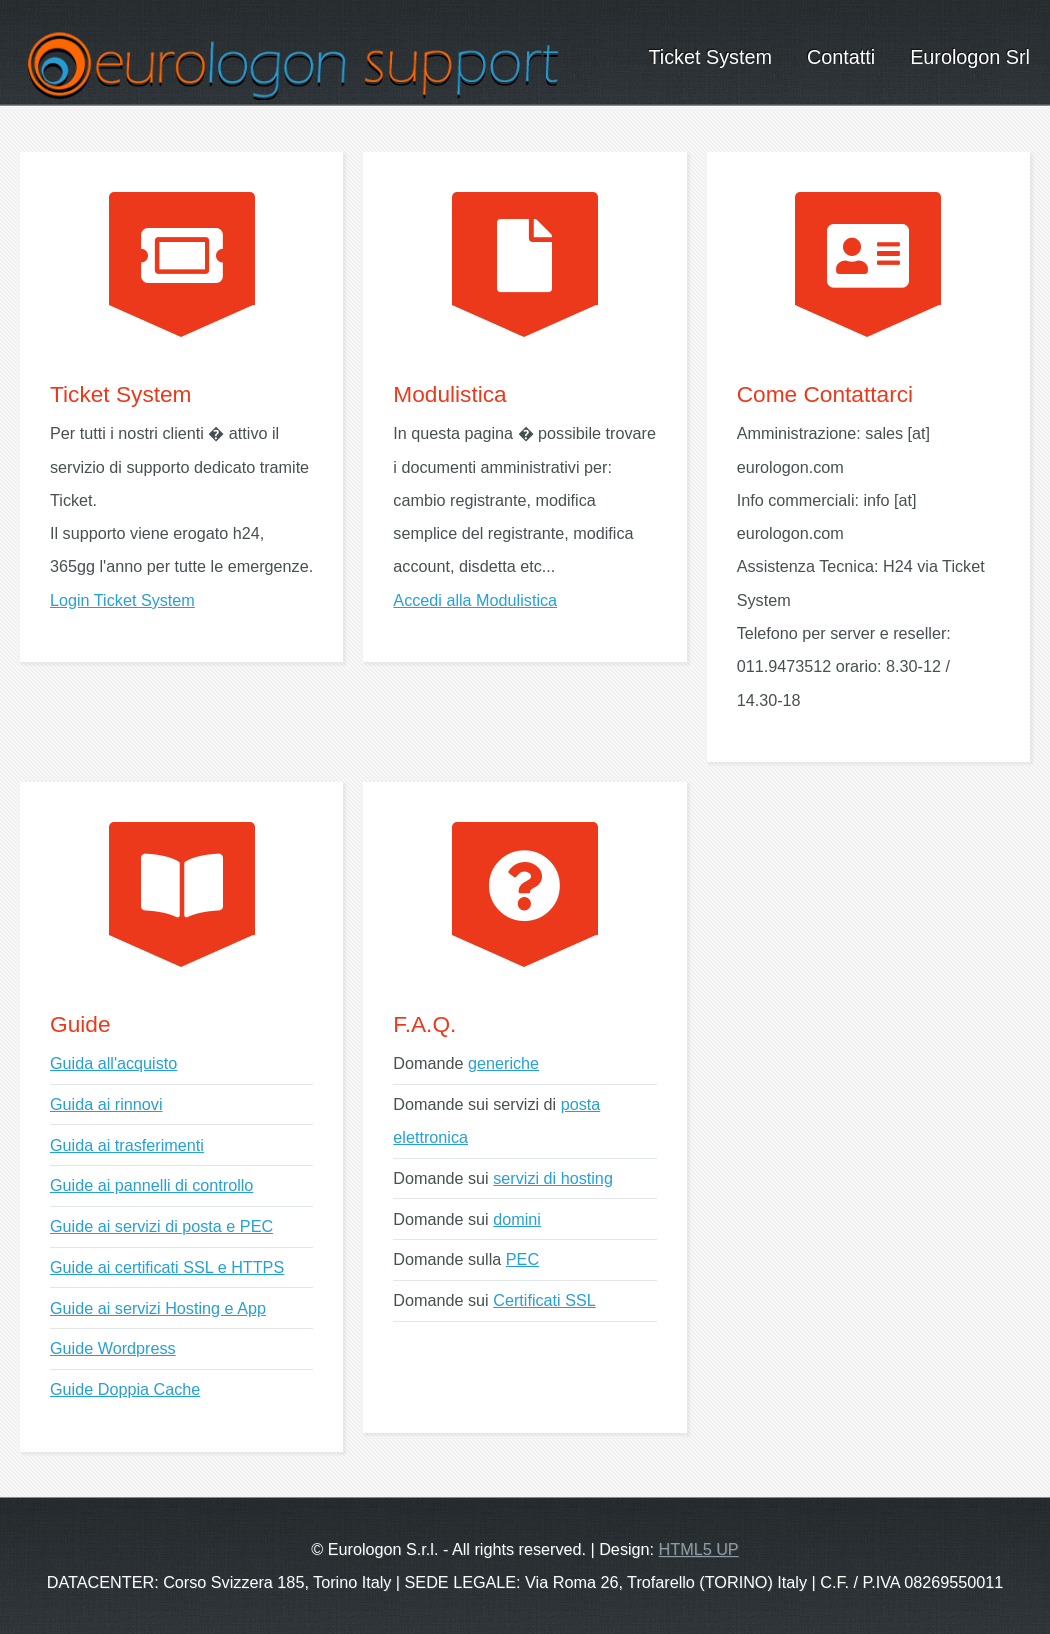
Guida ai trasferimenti (127, 1145)
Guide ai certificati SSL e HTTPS (167, 1267)
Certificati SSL (544, 1300)
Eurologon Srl (970, 57)
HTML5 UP (699, 1549)
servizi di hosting (553, 1178)
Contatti (841, 57)
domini (517, 1219)
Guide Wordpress (113, 1348)
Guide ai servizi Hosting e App (158, 1308)
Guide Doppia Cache (125, 1389)
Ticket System (709, 57)
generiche (503, 1063)
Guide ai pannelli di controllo (151, 1185)
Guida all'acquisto (113, 1063)
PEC (522, 1259)
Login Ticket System (122, 600)
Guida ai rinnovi (106, 1104)
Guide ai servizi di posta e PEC (161, 1226)
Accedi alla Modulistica (475, 600)
